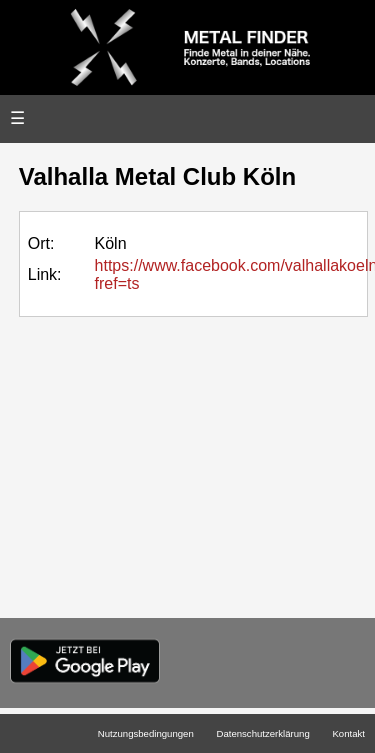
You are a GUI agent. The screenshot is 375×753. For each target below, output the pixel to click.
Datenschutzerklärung (262, 733)
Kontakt (348, 733)
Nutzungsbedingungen (146, 733)
